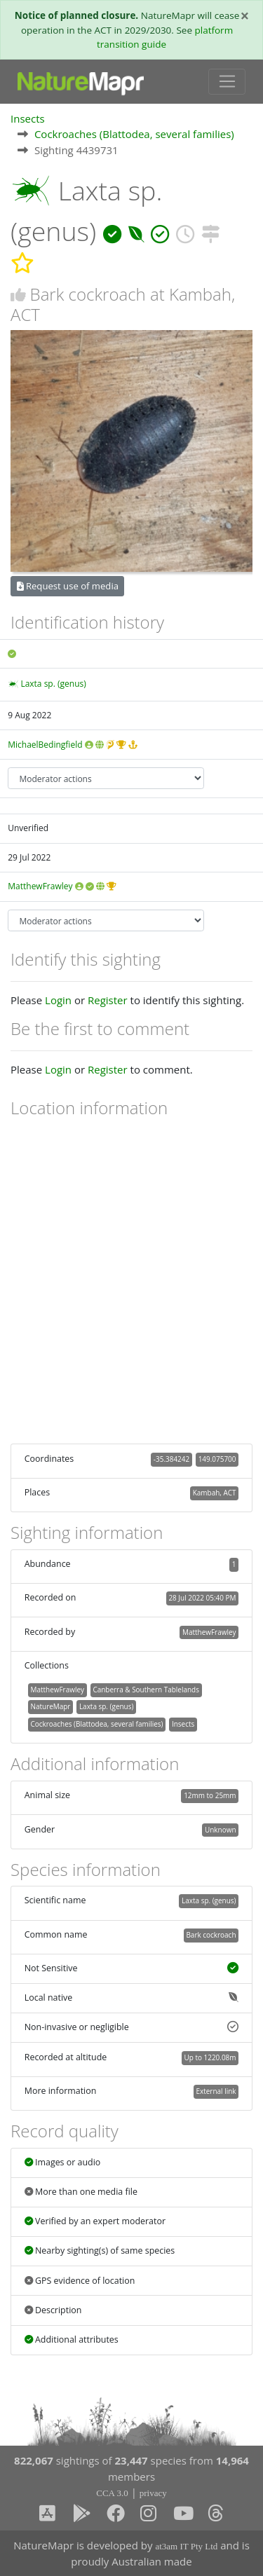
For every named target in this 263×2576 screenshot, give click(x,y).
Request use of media (68, 586)
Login (58, 1000)
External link (216, 2091)
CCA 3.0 (112, 2493)
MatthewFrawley (40, 886)
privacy (153, 2493)
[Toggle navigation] (226, 82)
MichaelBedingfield (45, 745)
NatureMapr (50, 1706)
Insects (28, 118)
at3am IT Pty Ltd (186, 2546)
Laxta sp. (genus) (53, 684)
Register (108, 1000)
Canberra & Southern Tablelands (145, 1689)
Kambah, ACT (214, 1493)
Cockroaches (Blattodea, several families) (134, 134)
